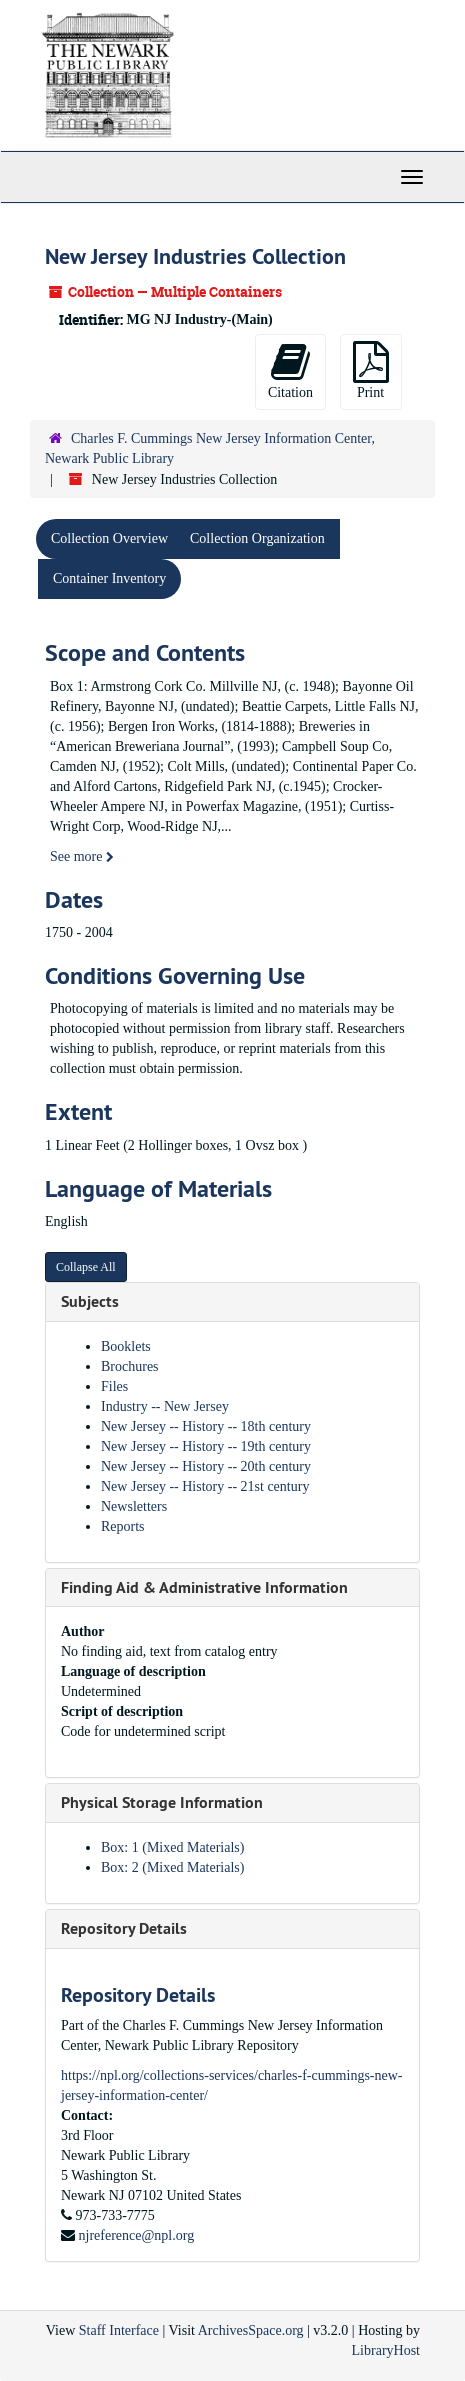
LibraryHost (386, 2350)
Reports (123, 1526)
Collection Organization (257, 538)
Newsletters (134, 1506)
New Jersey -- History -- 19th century (206, 1446)
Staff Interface (119, 2330)
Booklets (126, 1346)
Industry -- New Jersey (165, 1406)
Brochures (130, 1366)
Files (114, 1386)
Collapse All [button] (86, 1267)
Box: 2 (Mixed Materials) (172, 1867)
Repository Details (124, 1928)
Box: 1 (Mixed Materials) (172, 1847)
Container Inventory (109, 578)
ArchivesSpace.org (251, 2330)
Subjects (90, 1301)
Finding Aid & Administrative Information (204, 1587)
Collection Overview (109, 538)
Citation (290, 370)
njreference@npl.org (137, 2235)
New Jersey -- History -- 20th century (206, 1466)
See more (82, 856)
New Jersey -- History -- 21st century (205, 1486)
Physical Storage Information (162, 1802)
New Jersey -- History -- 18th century (206, 1426)
